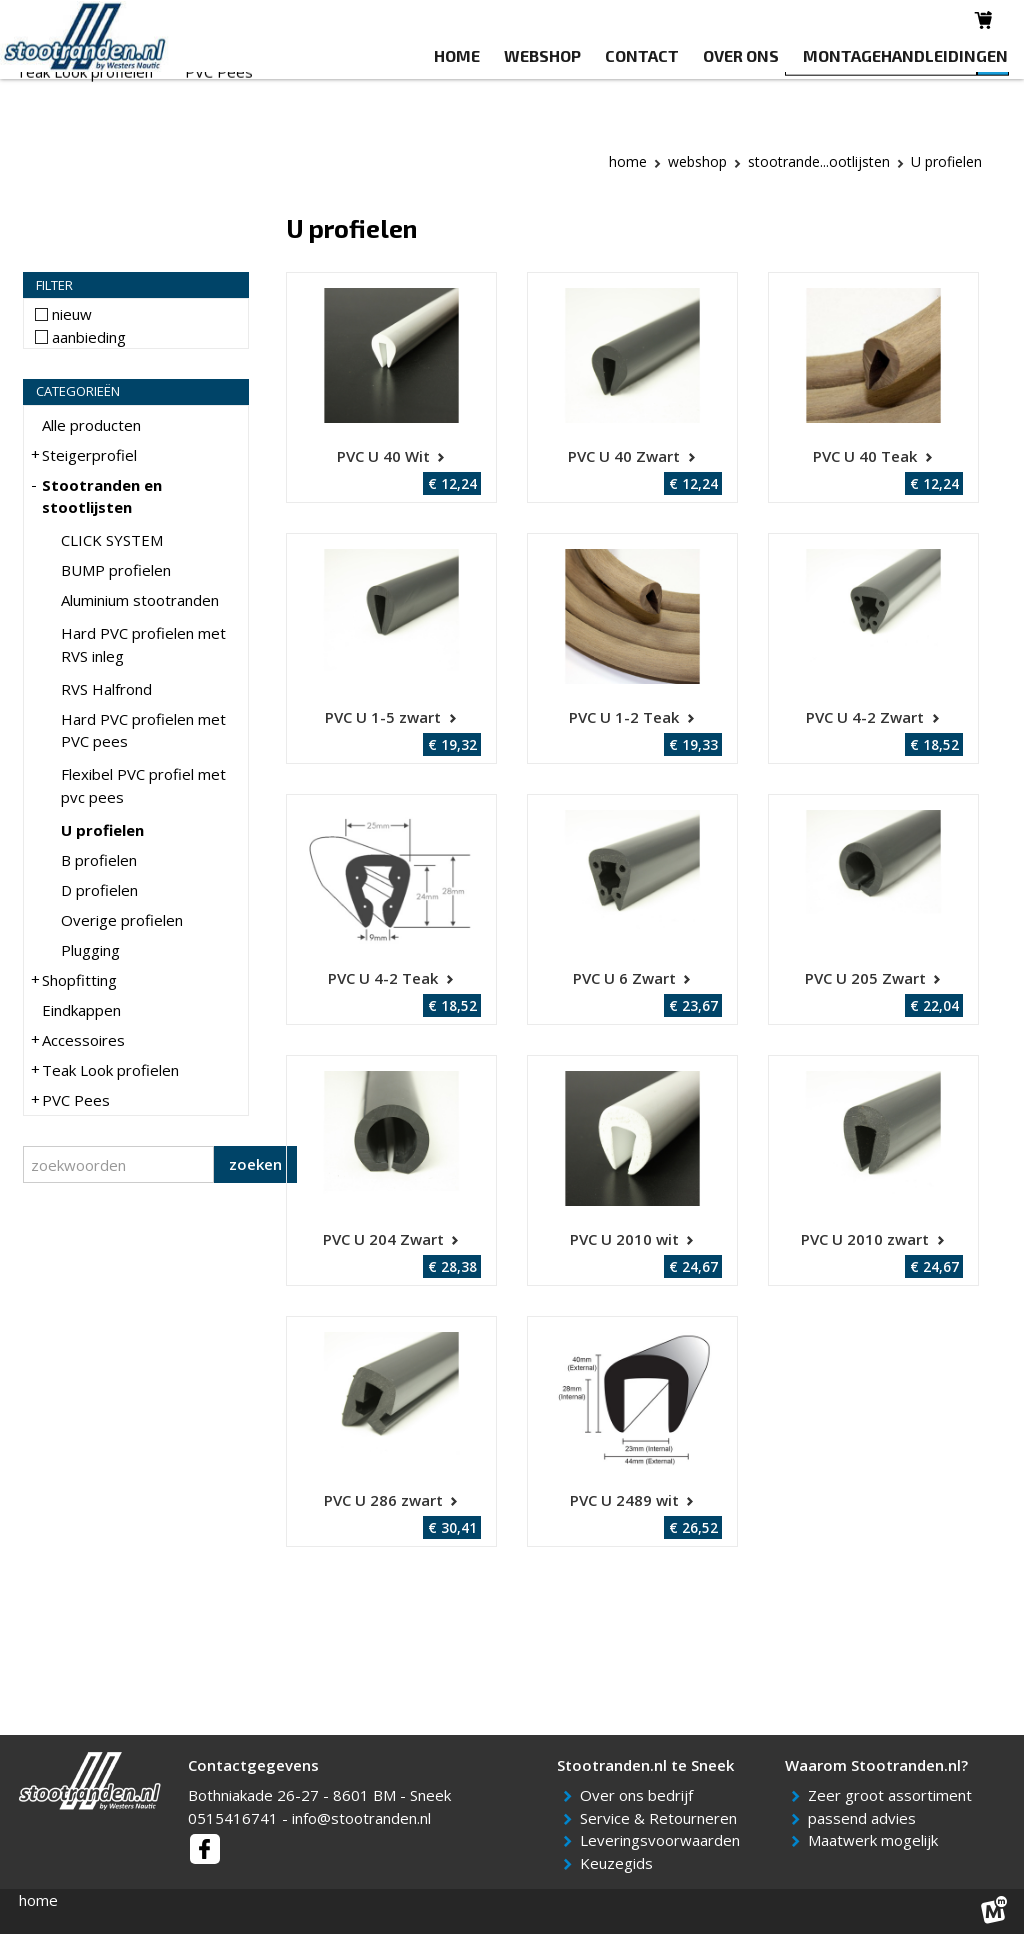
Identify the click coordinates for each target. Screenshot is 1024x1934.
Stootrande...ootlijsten (819, 161)
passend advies (865, 1818)
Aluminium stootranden (140, 600)
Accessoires (624, 91)
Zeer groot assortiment (893, 1795)
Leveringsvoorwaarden (663, 1840)
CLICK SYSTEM (112, 540)
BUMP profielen (116, 570)
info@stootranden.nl (361, 1818)
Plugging (90, 950)
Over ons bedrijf (640, 1795)
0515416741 (233, 1818)
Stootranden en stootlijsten (238, 91)
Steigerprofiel (63, 91)
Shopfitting (402, 91)
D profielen (99, 890)
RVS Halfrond (106, 689)
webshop (697, 161)
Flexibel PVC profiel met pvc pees (143, 785)
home (38, 1900)
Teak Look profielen (84, 116)
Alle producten (91, 425)
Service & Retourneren (662, 1818)
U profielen (102, 830)
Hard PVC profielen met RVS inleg (143, 644)
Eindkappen (511, 91)
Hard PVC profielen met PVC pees (143, 730)
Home (628, 161)
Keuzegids (620, 1863)
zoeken (255, 1164)
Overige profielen (122, 920)
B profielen (99, 860)
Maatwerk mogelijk (876, 1840)
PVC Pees (219, 116)
